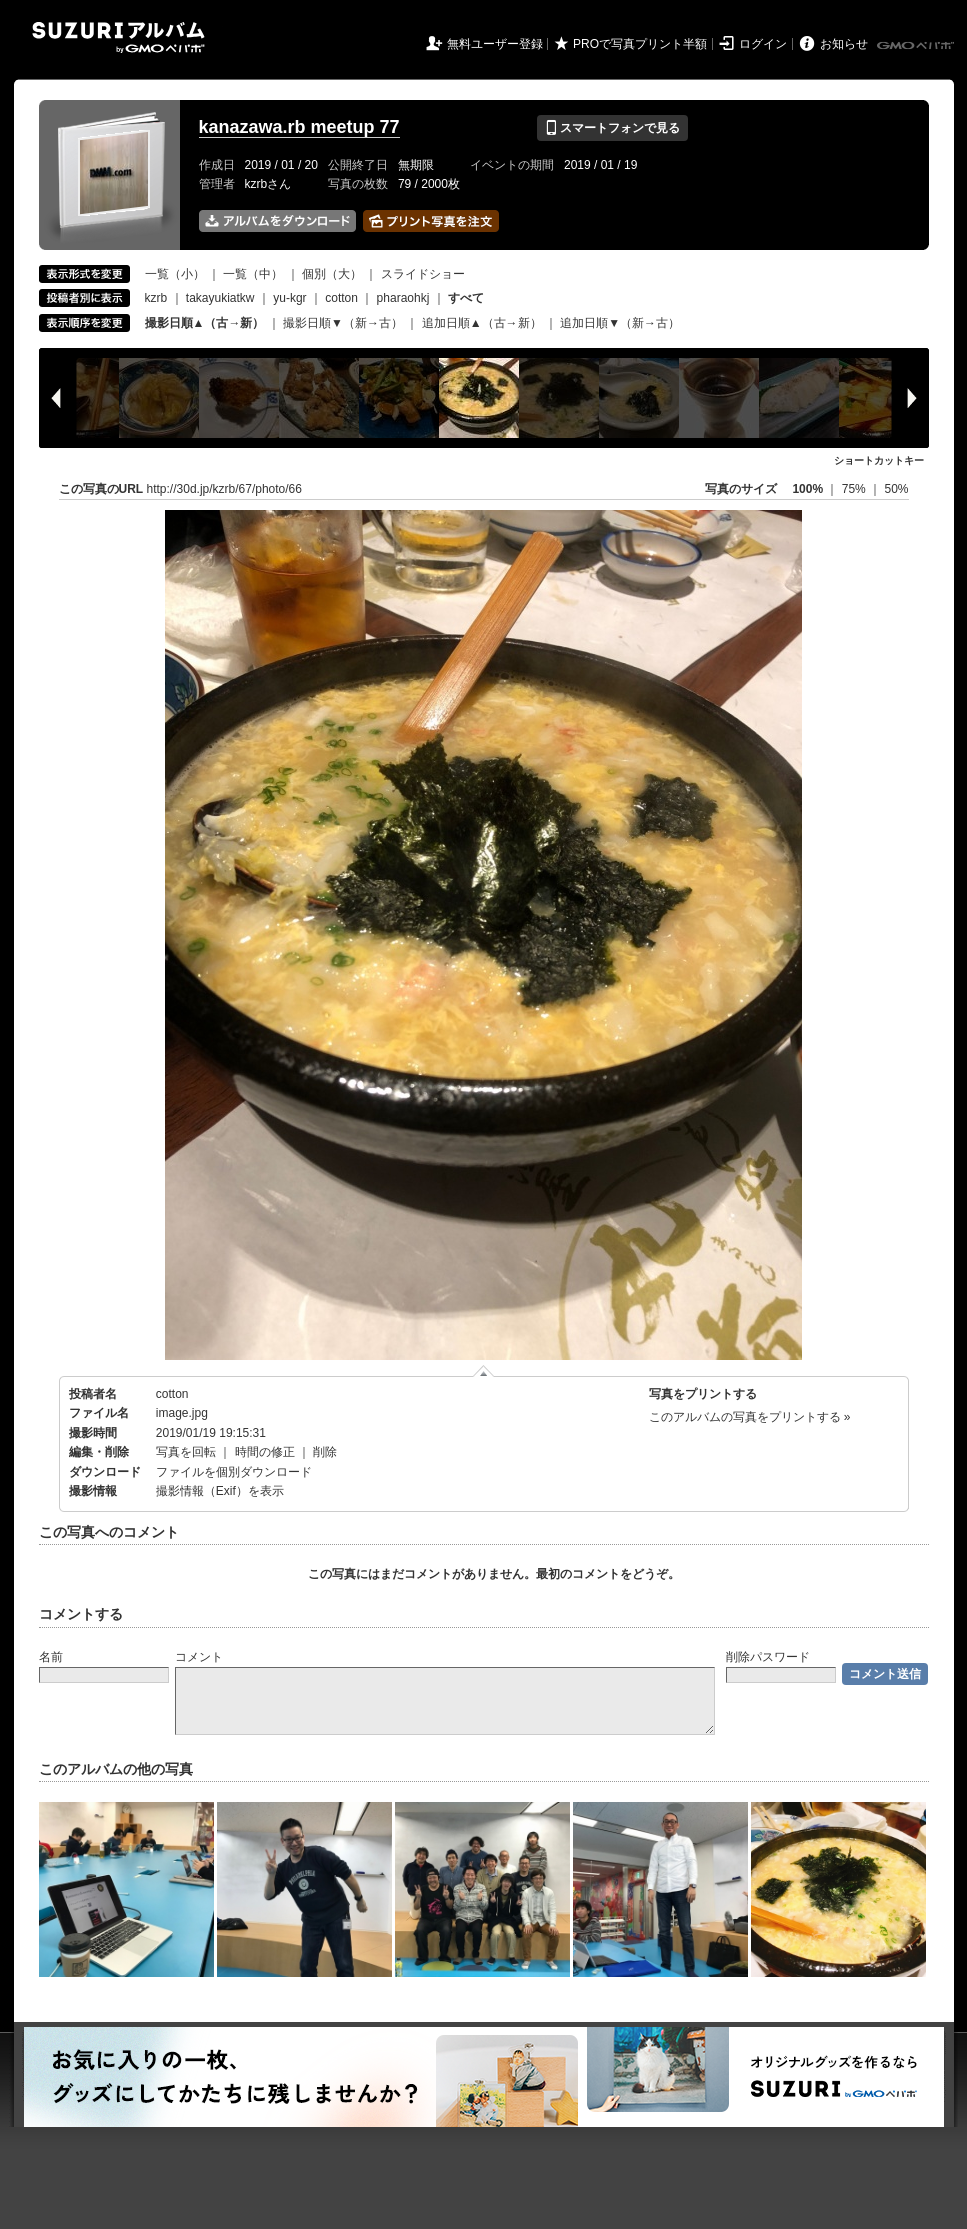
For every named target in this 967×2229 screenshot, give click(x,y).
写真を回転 (186, 1452)
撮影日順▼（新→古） (343, 323)
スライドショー (423, 274)
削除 (325, 1452)
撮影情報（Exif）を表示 (220, 1491)
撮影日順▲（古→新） (205, 323)
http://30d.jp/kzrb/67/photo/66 (224, 489)
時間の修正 (265, 1452)
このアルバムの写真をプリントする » (750, 1417)
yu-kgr (289, 298)
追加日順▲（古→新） (482, 323)
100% (807, 489)
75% (855, 489)
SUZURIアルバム (118, 37)
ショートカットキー (879, 460)
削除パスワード (768, 1657)
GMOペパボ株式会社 (917, 46)
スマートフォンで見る (612, 128)
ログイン (763, 44)
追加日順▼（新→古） (620, 323)
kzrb (156, 298)
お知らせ (844, 44)
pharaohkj (403, 298)
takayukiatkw (220, 298)
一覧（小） (175, 274)
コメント (199, 1657)
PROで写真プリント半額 (640, 44)
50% (896, 489)
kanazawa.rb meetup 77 (299, 127)
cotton (341, 298)
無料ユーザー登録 (495, 44)
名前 (51, 1657)
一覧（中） (253, 274)
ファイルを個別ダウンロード (234, 1472)
